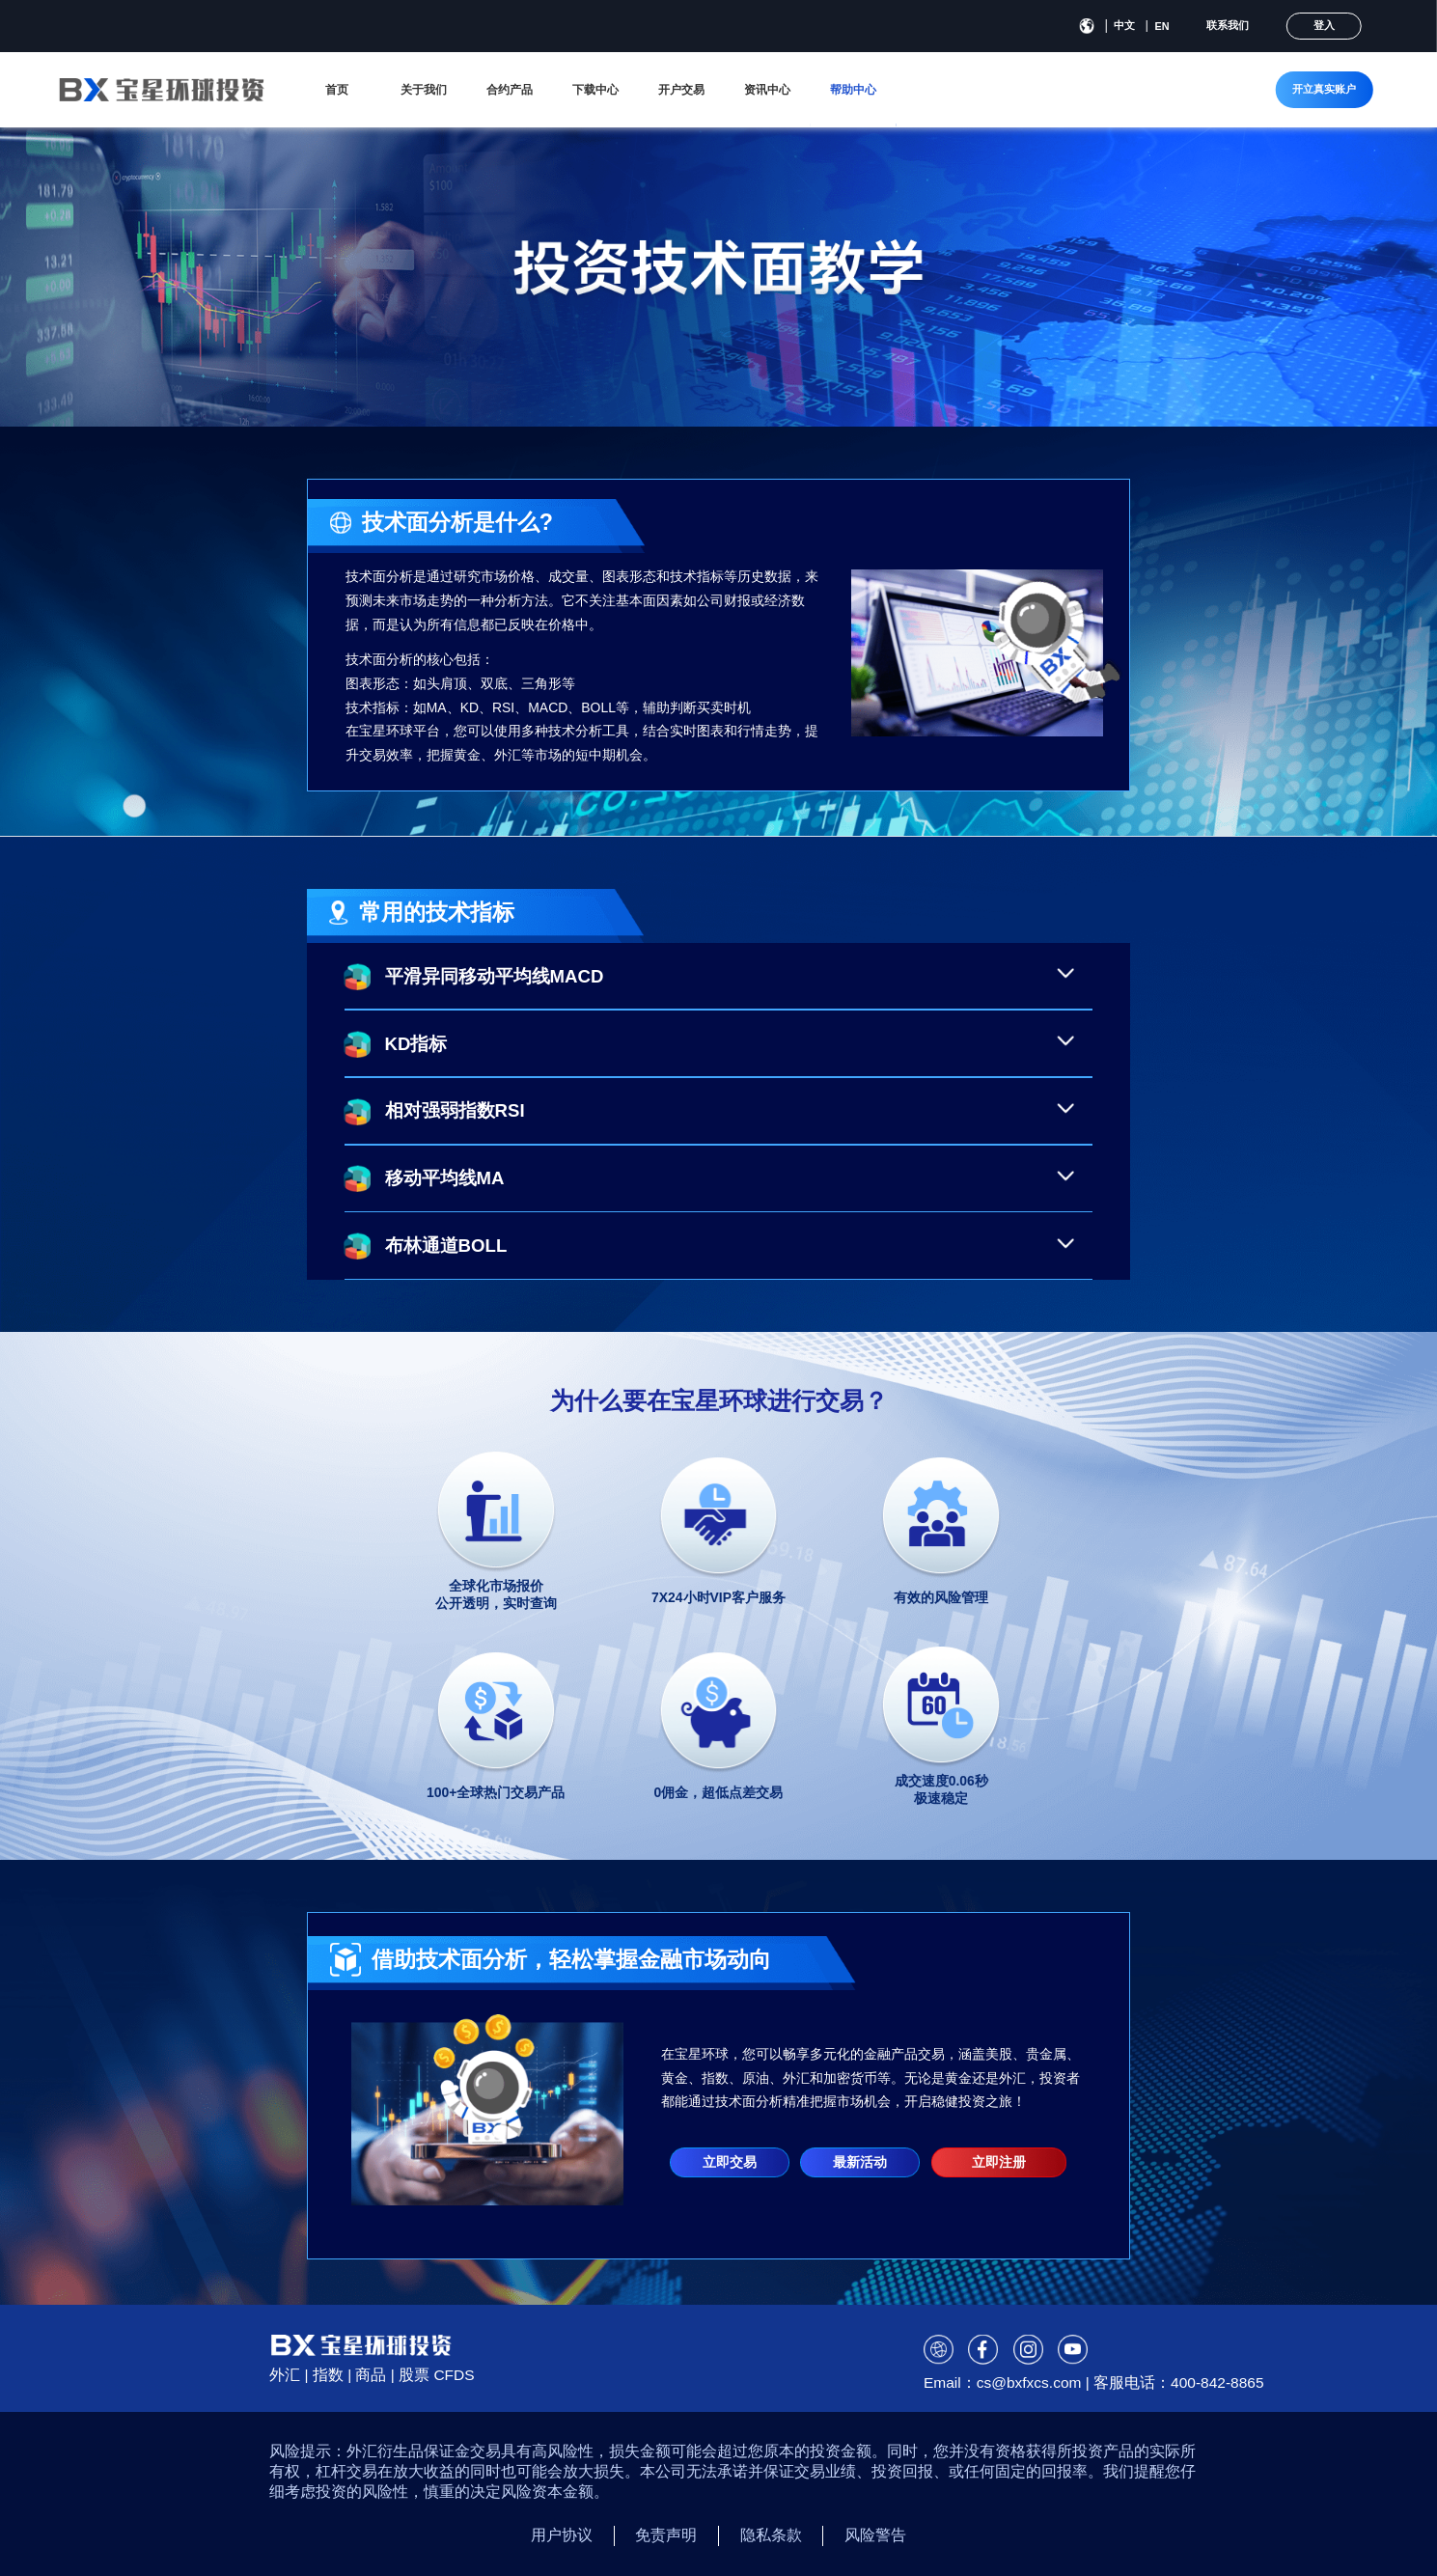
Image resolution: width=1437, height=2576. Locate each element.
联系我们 (1227, 25)
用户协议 (562, 2535)
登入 (1324, 25)
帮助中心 (853, 90)
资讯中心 (767, 90)
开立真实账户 (1324, 89)
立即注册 (999, 2162)
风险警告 (875, 2535)
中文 (1124, 25)
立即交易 (730, 2162)
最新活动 (860, 2162)
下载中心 (595, 90)
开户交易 (681, 90)
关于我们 (424, 90)
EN (1162, 26)
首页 (336, 90)
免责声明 (666, 2535)
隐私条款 (771, 2535)
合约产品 (509, 90)
